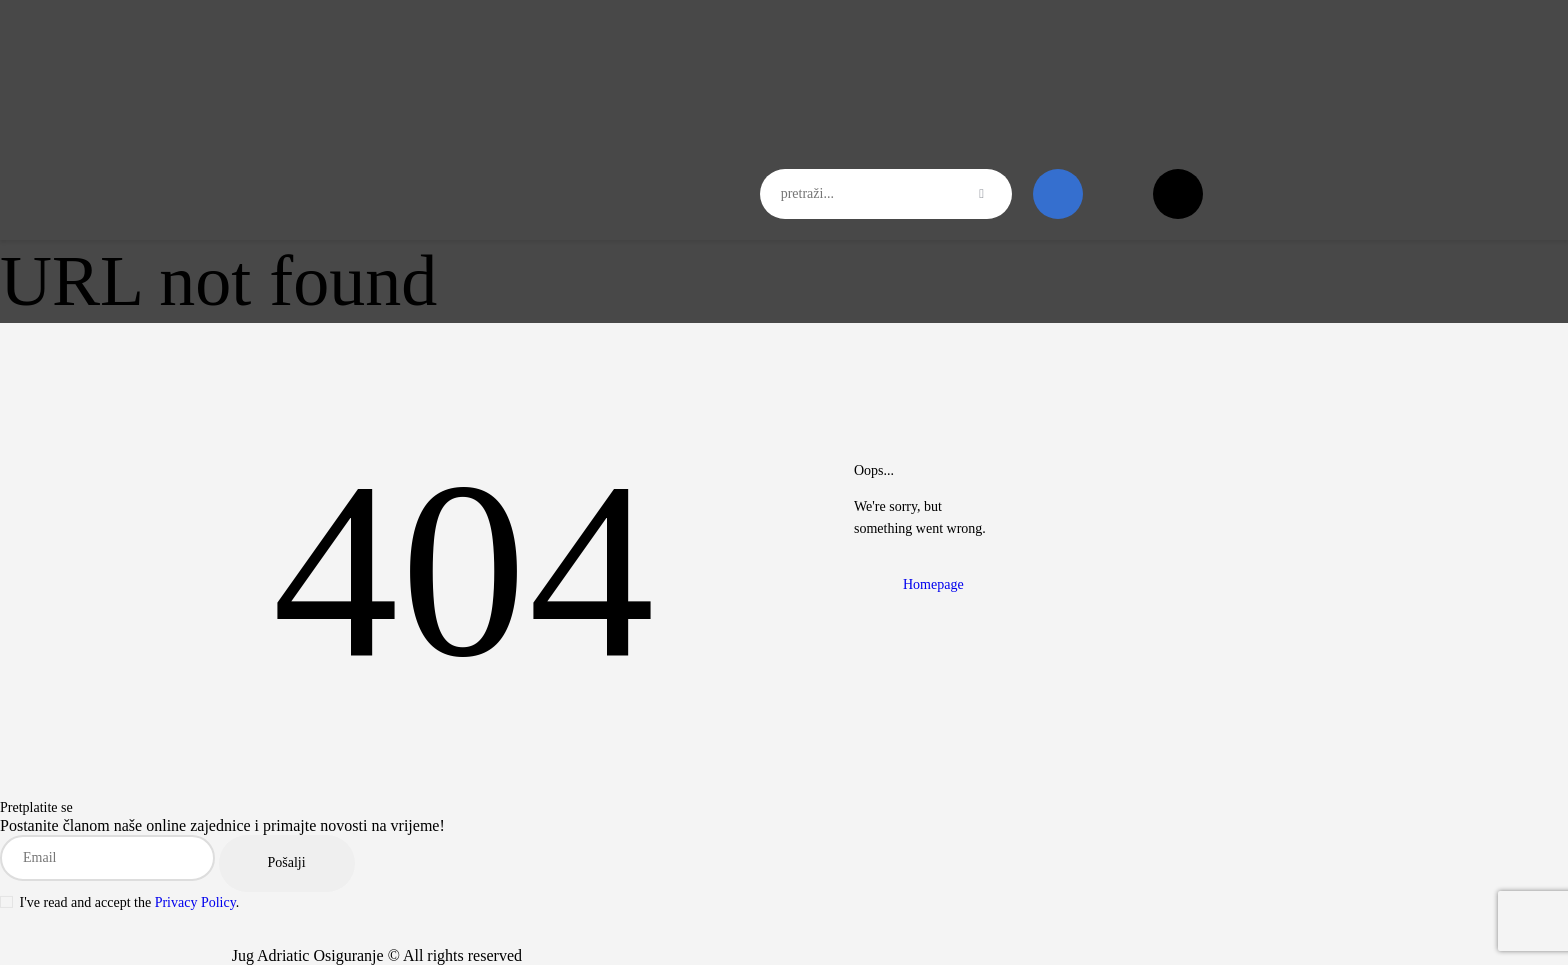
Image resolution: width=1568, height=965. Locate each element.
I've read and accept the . (119, 902)
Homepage (933, 584)
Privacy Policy (195, 902)
